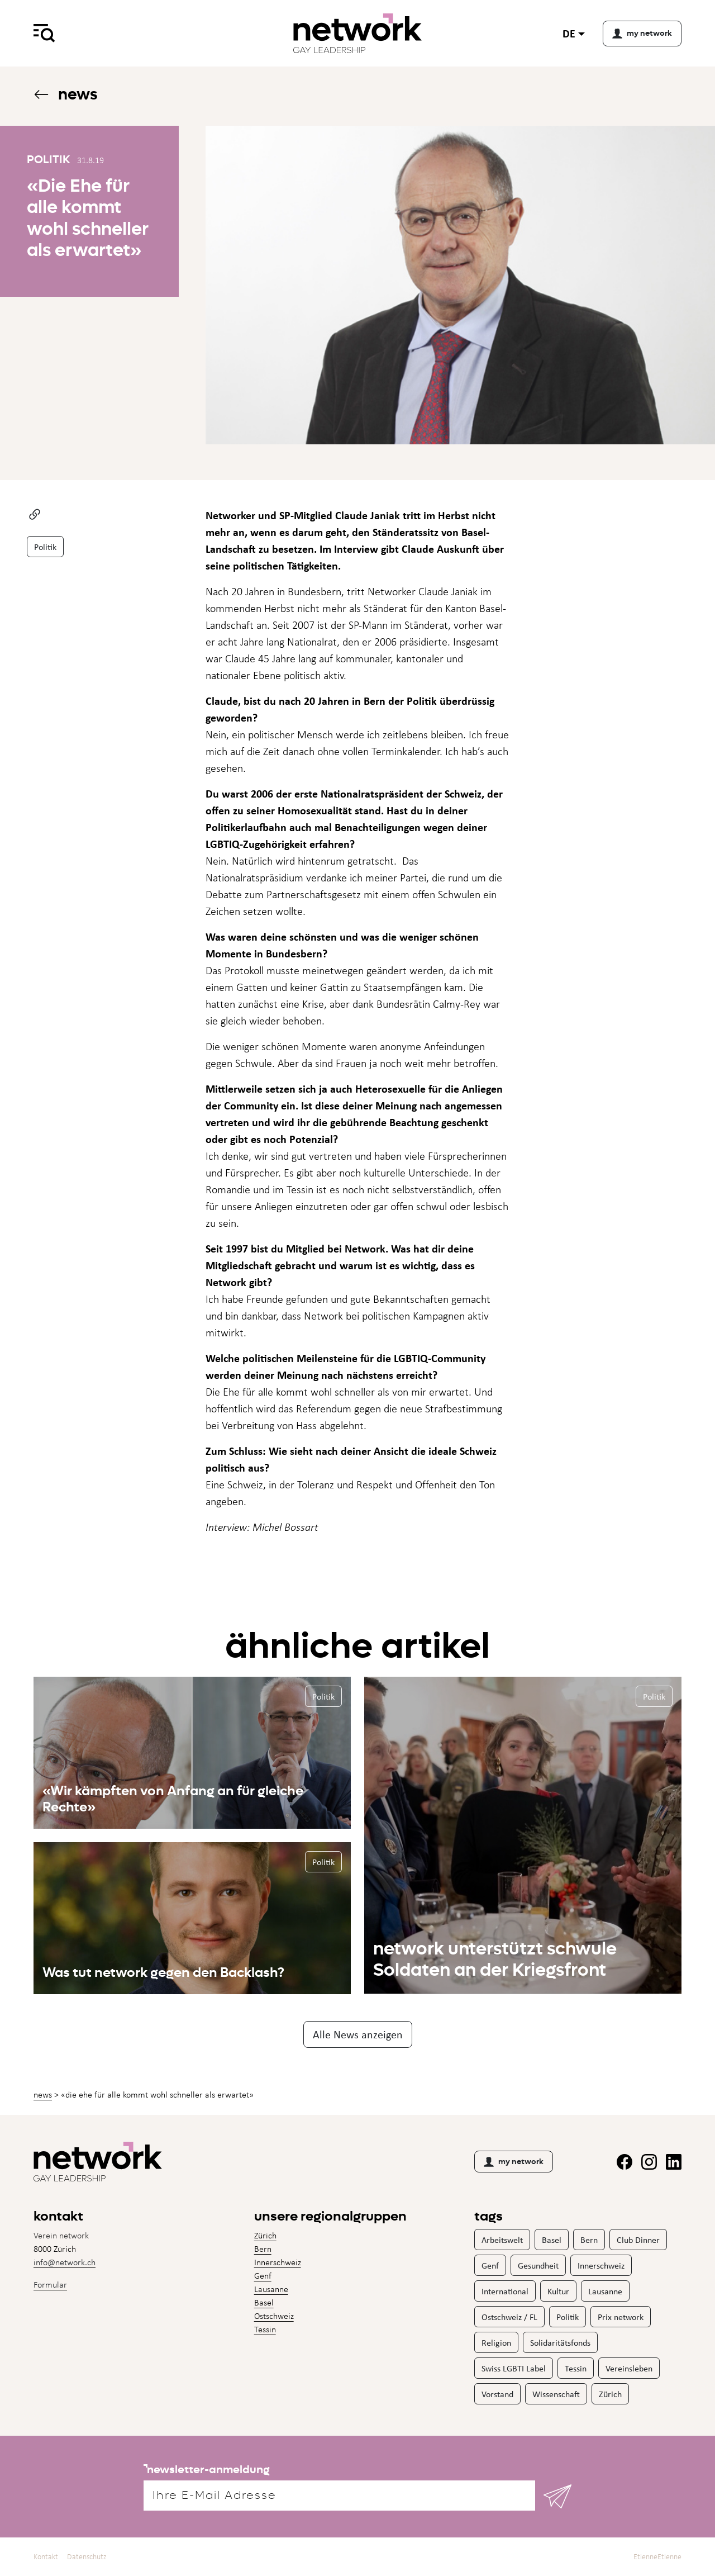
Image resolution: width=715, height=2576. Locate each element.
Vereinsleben (629, 2368)
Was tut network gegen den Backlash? (163, 1972)
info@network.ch (65, 2262)
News (65, 94)
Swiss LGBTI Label (514, 2368)
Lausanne (271, 2289)
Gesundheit (538, 2265)
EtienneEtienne (657, 2556)
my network (514, 2162)
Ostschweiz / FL (509, 2317)
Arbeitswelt (502, 2239)
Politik (45, 546)
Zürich (265, 2235)
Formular (50, 2284)
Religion (496, 2342)
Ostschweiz (274, 2316)
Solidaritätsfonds (560, 2342)
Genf (262, 2275)
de (569, 33)
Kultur (558, 2291)
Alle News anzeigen (358, 2034)
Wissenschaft (556, 2394)
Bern (262, 2248)
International (505, 2291)
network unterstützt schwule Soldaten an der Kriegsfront (495, 1959)
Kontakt (46, 2556)
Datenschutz (87, 2556)
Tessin (265, 2329)
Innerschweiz (277, 2262)
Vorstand (497, 2394)
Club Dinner (638, 2239)
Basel (264, 2302)
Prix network (621, 2317)
